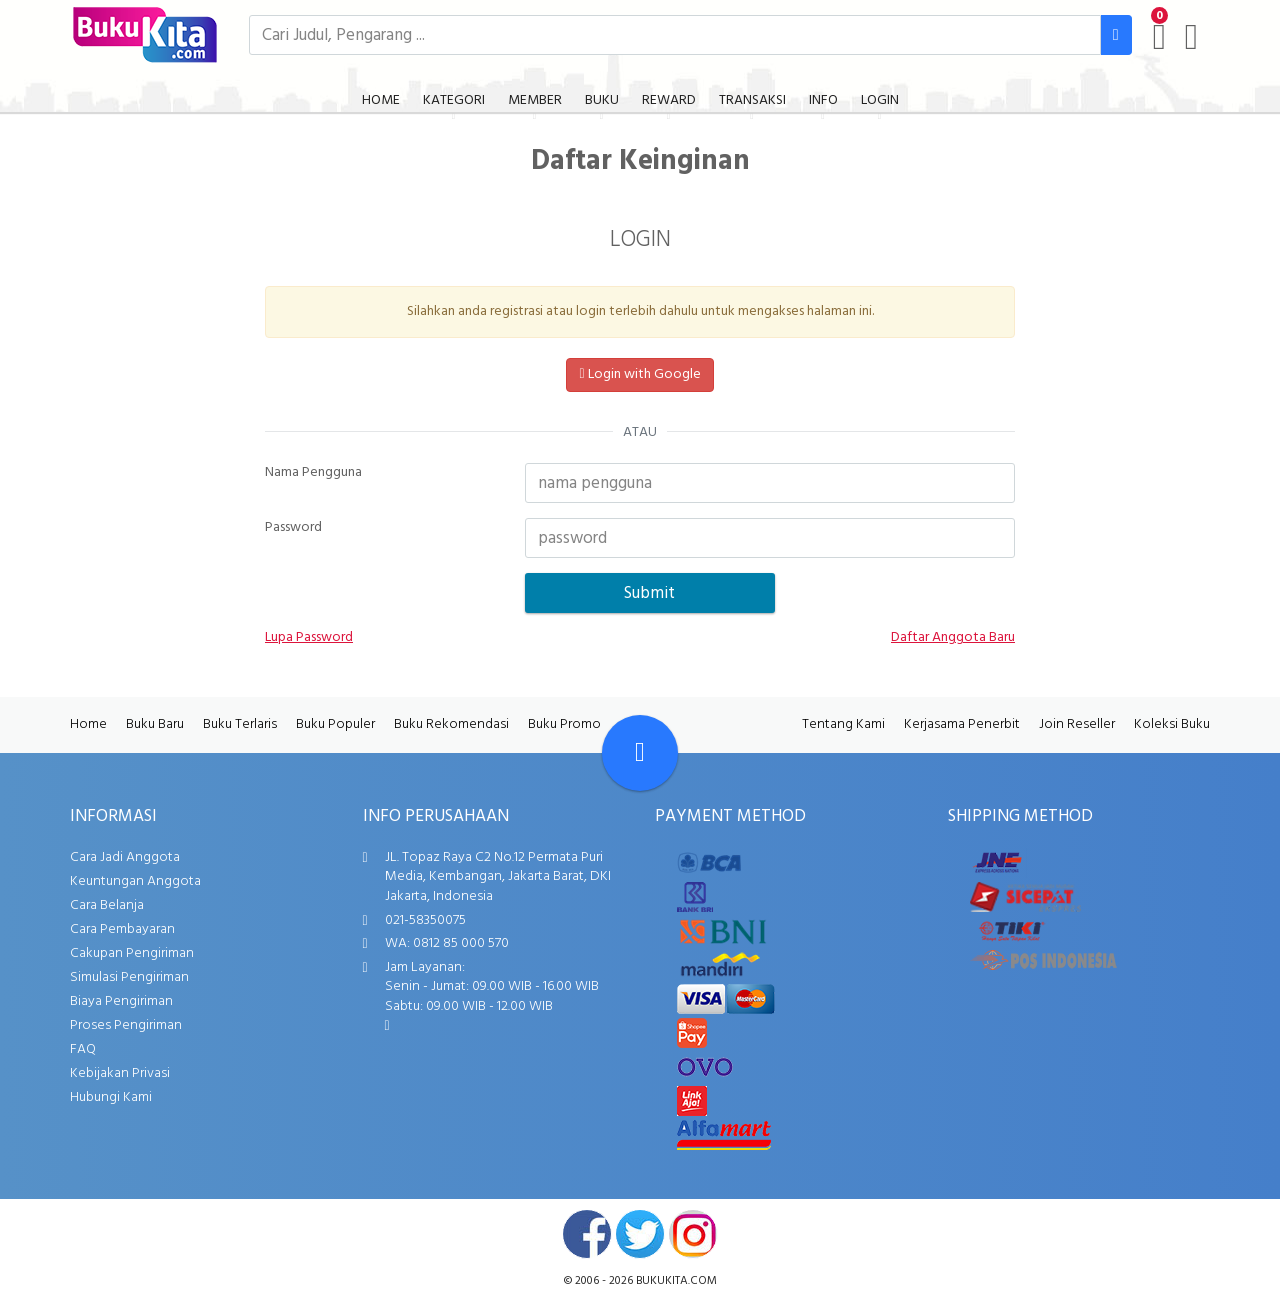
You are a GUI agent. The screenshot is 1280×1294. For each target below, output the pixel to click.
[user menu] (1191, 37)
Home (88, 724)
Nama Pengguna (313, 473)
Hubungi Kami (111, 1097)
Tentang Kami (843, 724)
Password (293, 528)
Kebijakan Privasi (120, 1073)
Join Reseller (1077, 724)
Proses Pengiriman (126, 1025)
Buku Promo (564, 724)
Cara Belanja (107, 905)
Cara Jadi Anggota (125, 857)
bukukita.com (676, 1281)
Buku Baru (155, 724)
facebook (587, 1234)
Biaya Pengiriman (121, 1001)
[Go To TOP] (640, 753)
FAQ (83, 1049)
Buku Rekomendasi (451, 724)
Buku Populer (335, 724)
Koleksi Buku (1172, 724)
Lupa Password (309, 638)
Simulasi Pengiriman (129, 977)
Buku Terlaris (240, 724)
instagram (693, 1234)
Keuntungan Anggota (135, 881)
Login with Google (639, 374)
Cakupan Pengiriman (132, 953)
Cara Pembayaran (122, 929)
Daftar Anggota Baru (953, 638)
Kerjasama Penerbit (962, 724)
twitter (640, 1234)
